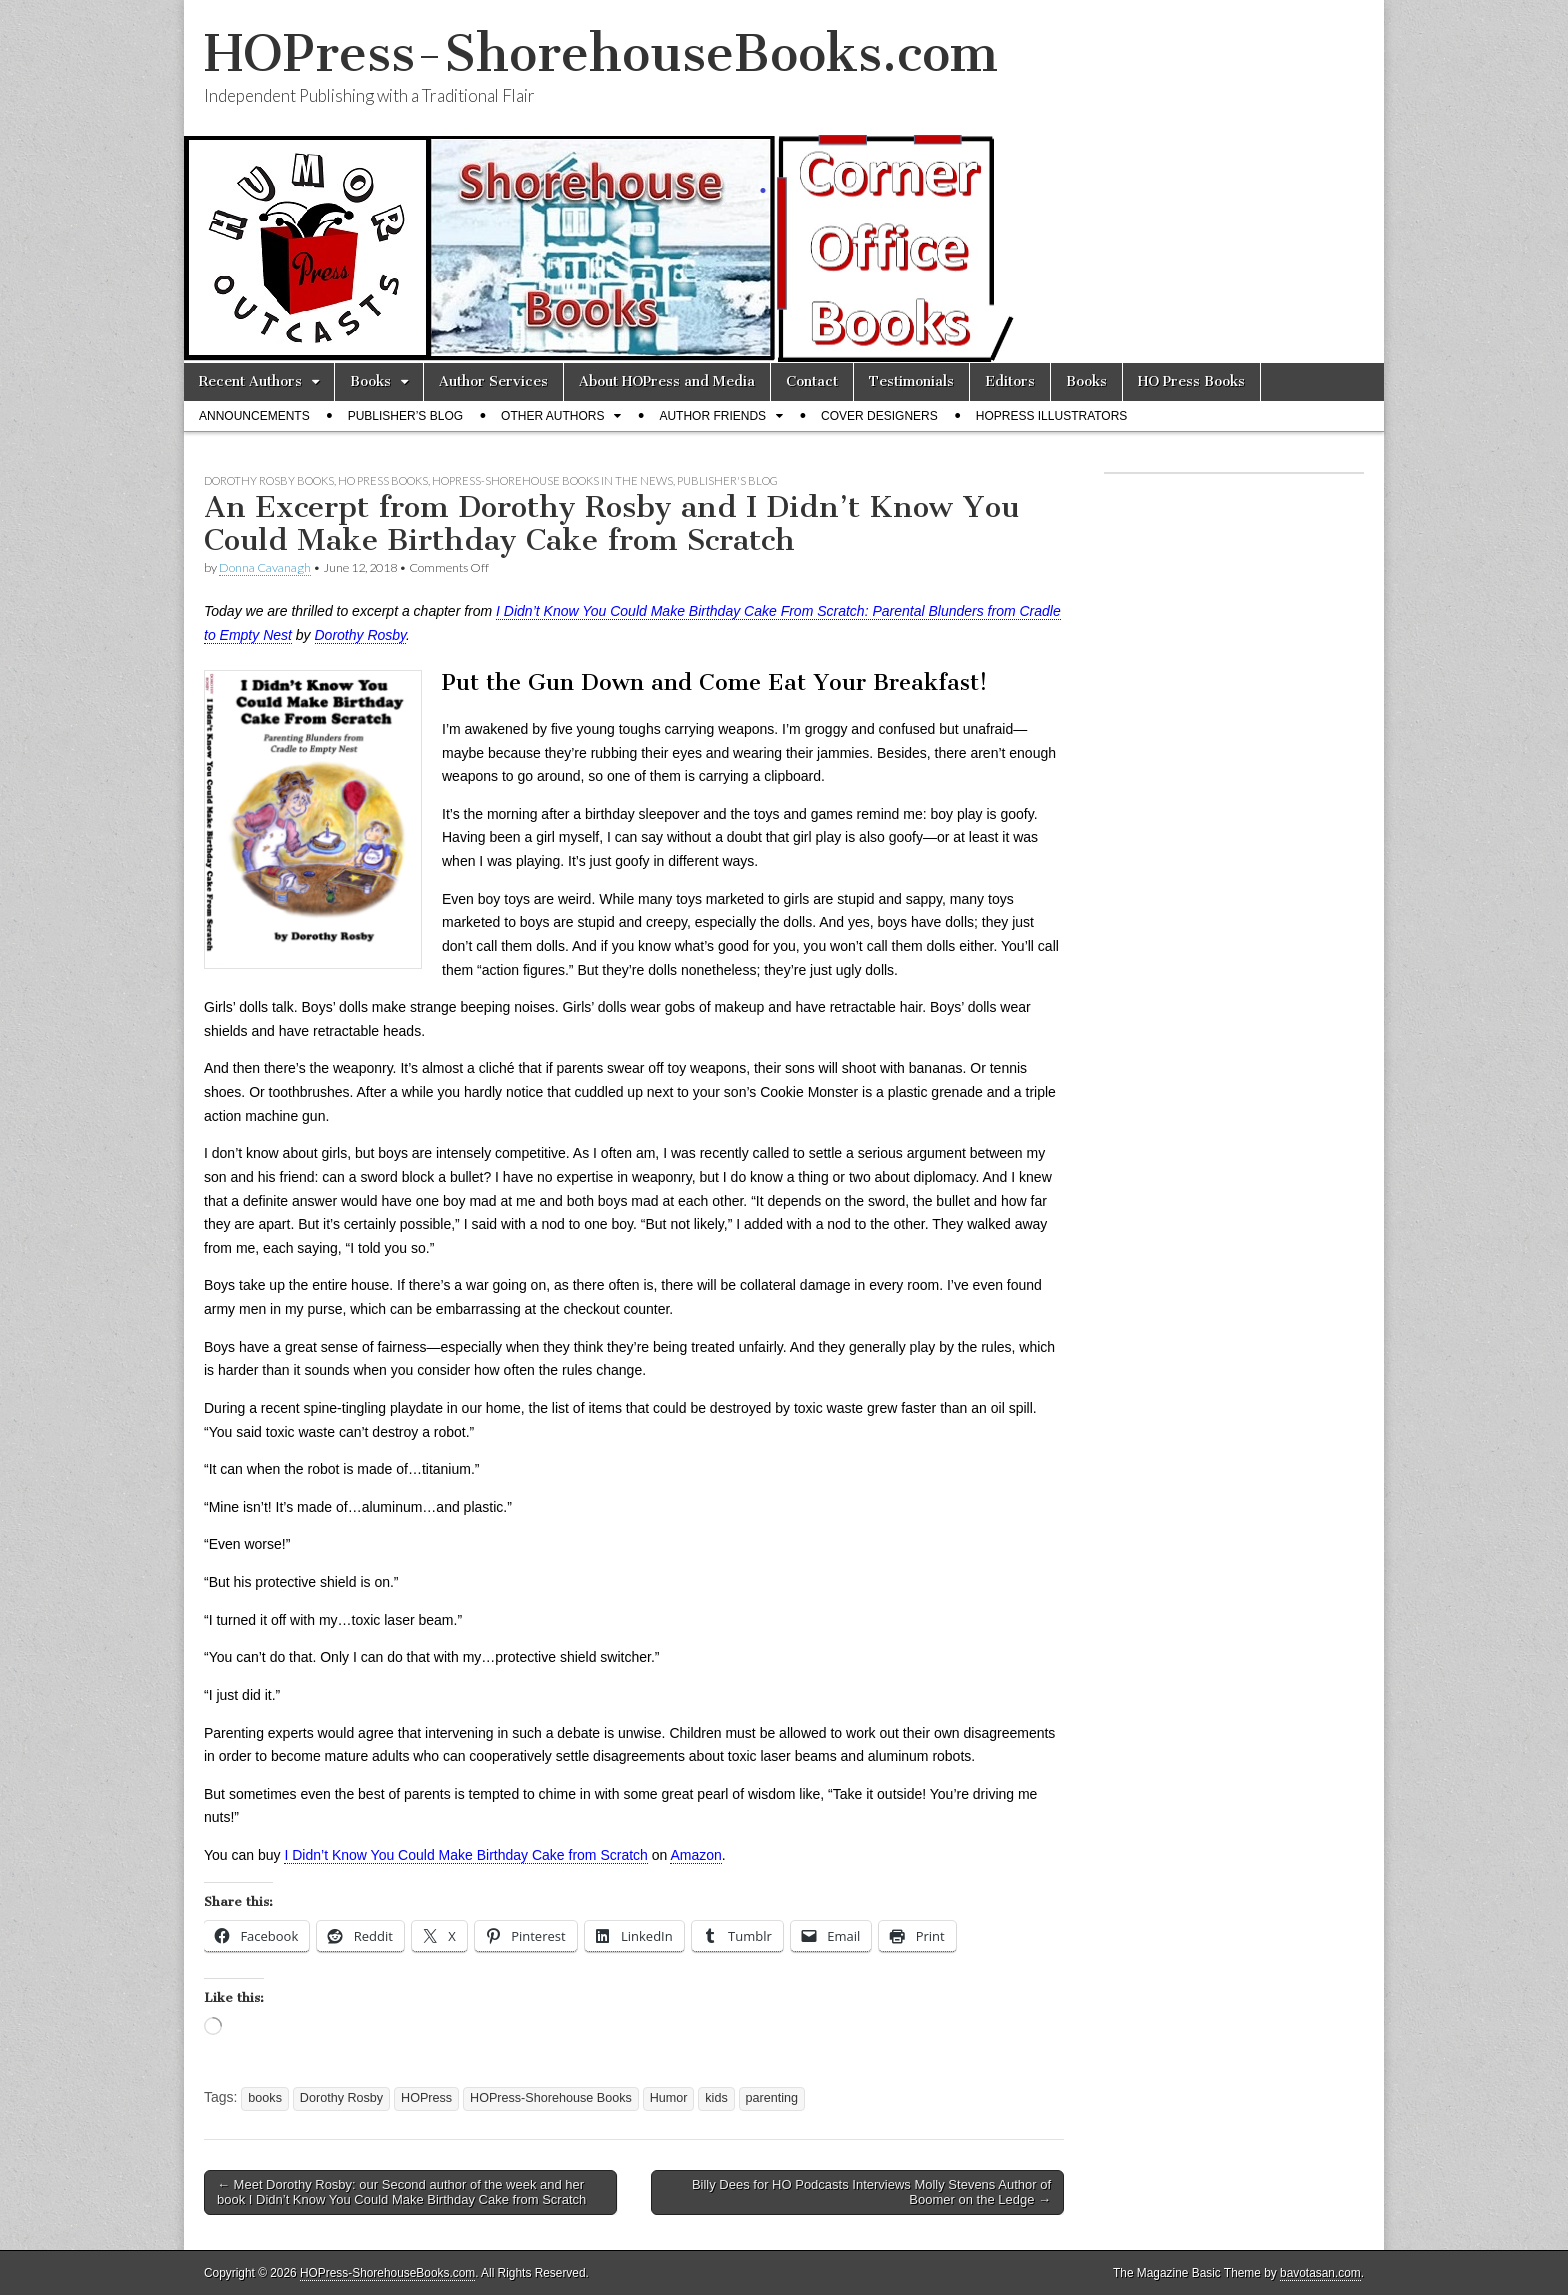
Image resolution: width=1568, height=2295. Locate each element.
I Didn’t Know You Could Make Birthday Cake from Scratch (465, 1855)
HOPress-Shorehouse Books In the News (552, 480)
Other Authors (552, 416)
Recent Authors (250, 381)
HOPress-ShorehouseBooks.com (601, 53)
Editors (1010, 381)
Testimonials (911, 381)
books (265, 2098)
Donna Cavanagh (265, 567)
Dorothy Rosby (361, 635)
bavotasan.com (1320, 2273)
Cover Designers (879, 416)
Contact (812, 381)
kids (716, 2098)
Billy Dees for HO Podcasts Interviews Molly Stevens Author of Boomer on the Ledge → (871, 2192)
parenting (772, 2098)
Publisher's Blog (727, 480)
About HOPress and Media (667, 381)
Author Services (493, 381)
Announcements (254, 416)
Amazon (695, 1855)
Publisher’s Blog (405, 416)
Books (370, 381)
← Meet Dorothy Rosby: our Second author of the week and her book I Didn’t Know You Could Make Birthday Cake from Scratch (401, 2192)
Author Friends (712, 416)
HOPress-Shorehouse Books (551, 2098)
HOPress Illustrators (1052, 416)
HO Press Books (1191, 381)
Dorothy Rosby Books (269, 480)
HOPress (426, 2098)
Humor (669, 2098)
